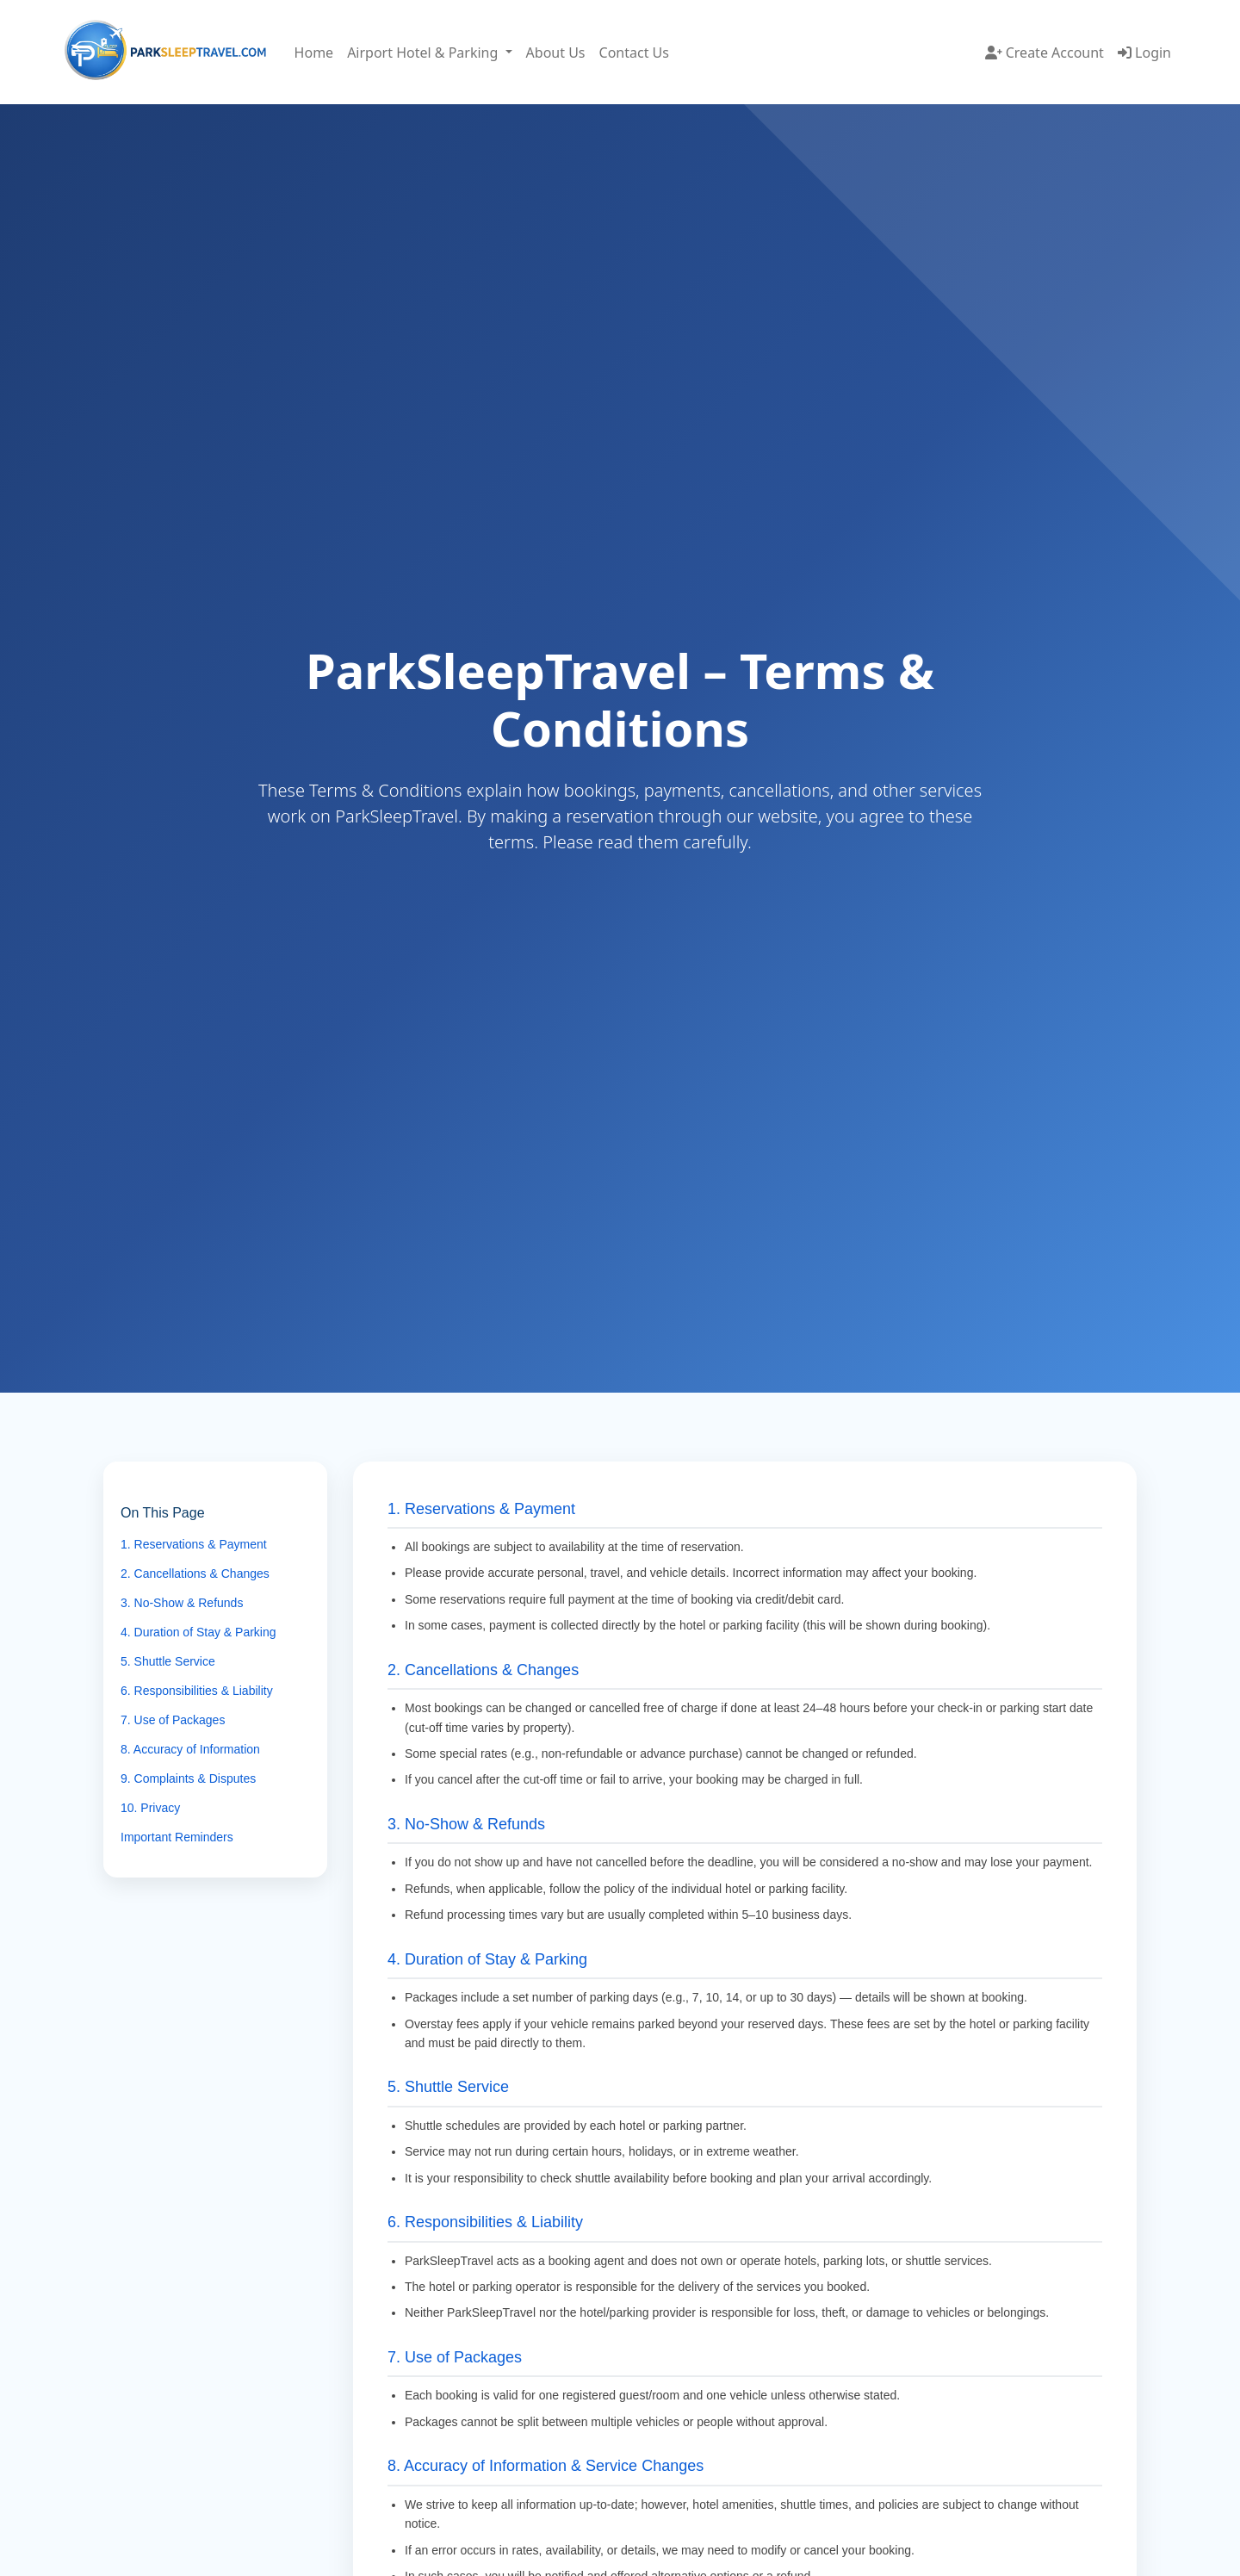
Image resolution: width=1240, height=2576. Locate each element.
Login (1144, 52)
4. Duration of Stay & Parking (198, 1632)
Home (314, 52)
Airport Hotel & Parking (424, 52)
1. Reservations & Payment (194, 1544)
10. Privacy (150, 1808)
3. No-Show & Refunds (182, 1603)
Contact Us (634, 52)
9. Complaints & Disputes (188, 1778)
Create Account (1044, 52)
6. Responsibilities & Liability (197, 1691)
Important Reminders (177, 1837)
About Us (556, 52)
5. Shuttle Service (168, 1661)
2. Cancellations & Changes (195, 1573)
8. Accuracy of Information (190, 1749)
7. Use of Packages (173, 1720)
